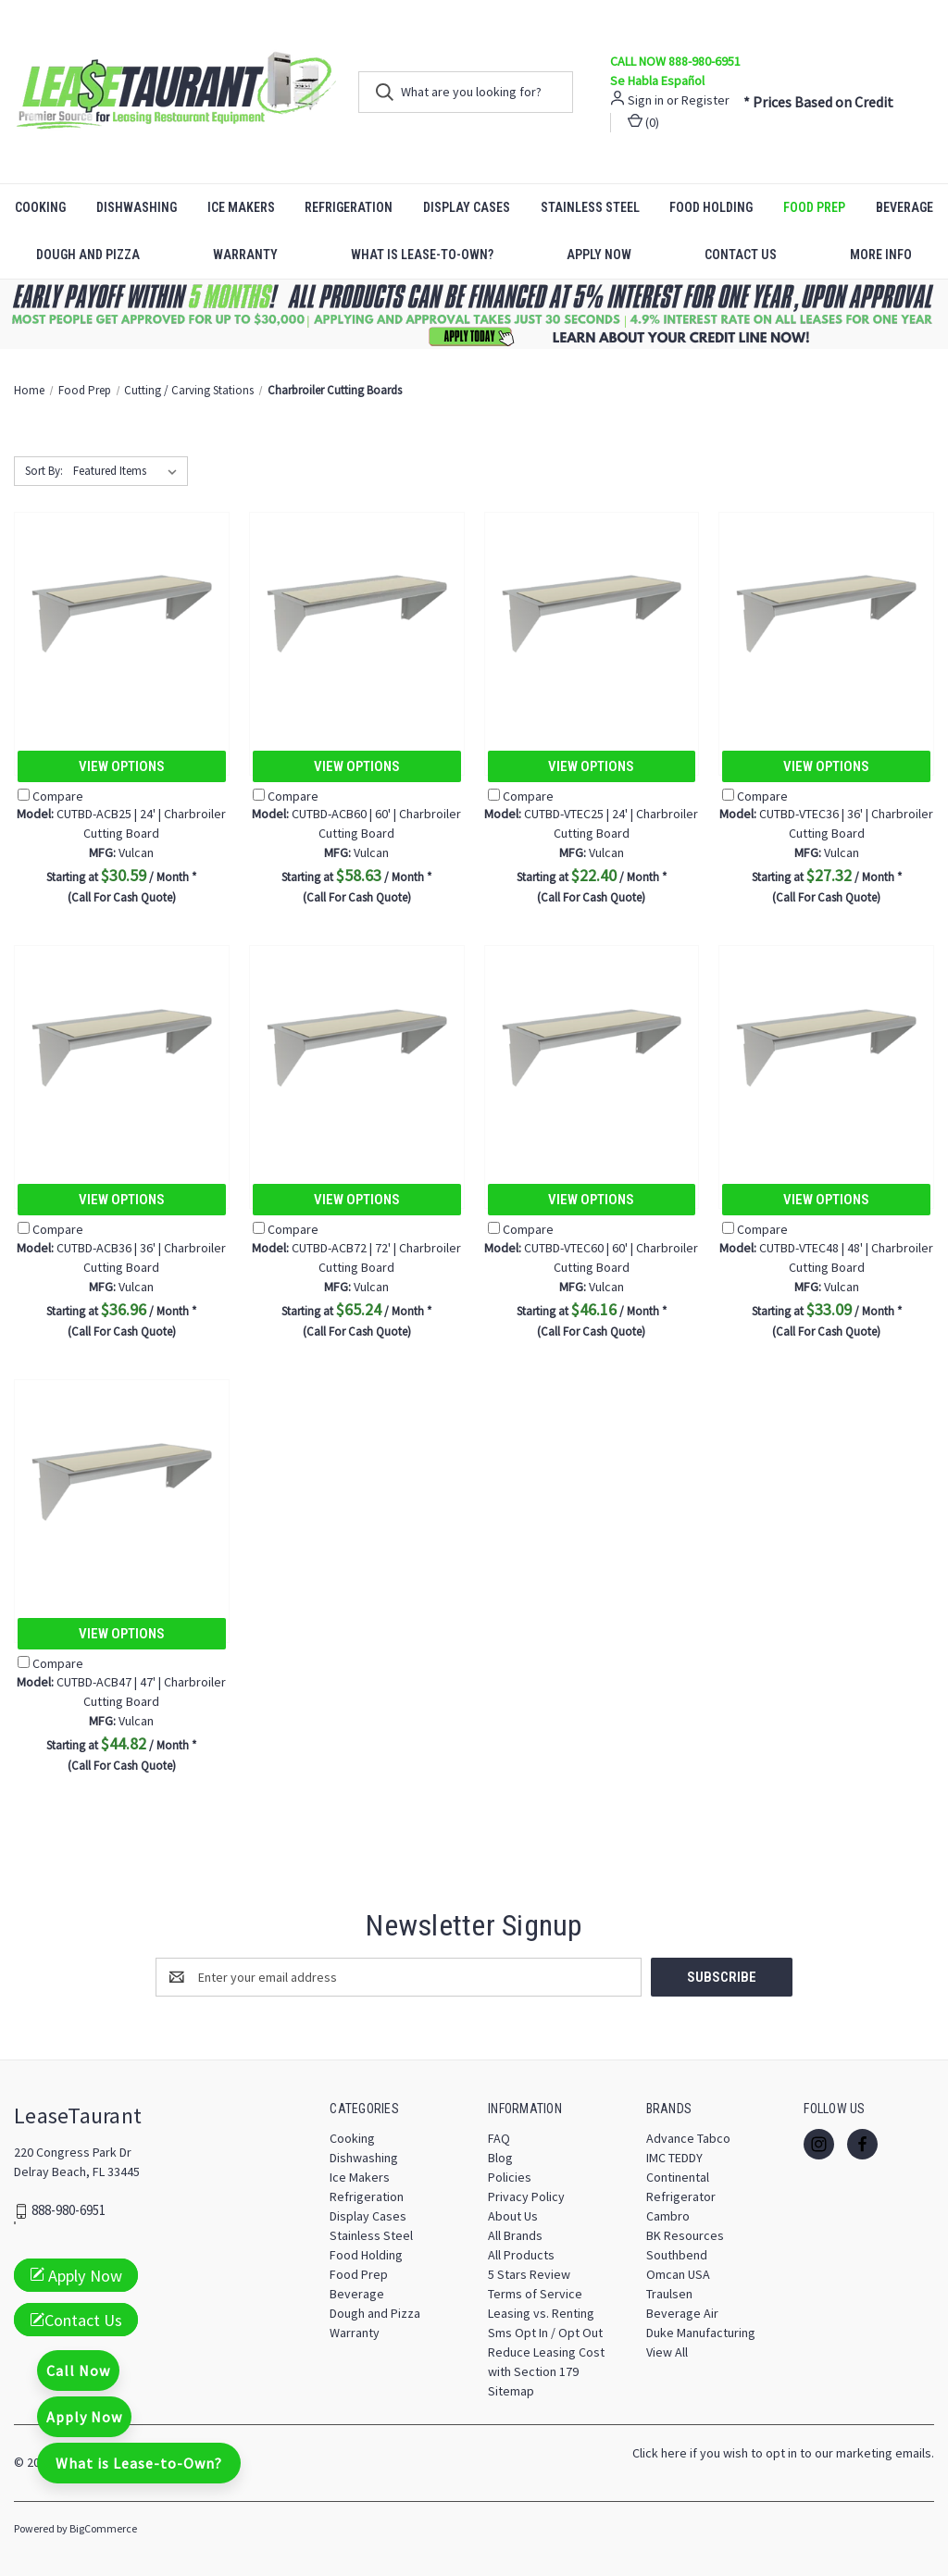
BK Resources (685, 2235)
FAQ (499, 2138)
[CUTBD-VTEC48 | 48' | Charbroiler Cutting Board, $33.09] (826, 1047)
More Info (881, 254)
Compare (50, 796)
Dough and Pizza (88, 254)
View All (667, 2352)
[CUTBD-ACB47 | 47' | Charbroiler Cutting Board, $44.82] (122, 1481)
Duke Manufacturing (700, 2332)
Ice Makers (241, 207)
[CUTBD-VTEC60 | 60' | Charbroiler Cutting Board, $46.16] (592, 1047)
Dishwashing (136, 207)
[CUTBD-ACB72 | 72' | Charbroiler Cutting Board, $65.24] (357, 1047)
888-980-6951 (68, 2211)
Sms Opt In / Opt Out (545, 2332)
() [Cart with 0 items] (643, 122)
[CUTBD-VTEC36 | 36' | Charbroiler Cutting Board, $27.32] (826, 614)
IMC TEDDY (674, 2157)
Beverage (357, 2293)
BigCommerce (103, 2528)
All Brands (515, 2235)
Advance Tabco (688, 2138)
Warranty (245, 254)
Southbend (676, 2254)
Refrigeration (349, 207)
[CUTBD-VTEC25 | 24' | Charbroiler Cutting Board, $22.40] (592, 614)
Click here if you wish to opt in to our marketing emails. (783, 2453)
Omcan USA (678, 2274)
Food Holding (711, 207)
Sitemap (511, 2391)
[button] (474, 314)
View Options (122, 766)
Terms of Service (535, 2293)
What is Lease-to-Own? (422, 254)
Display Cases (466, 207)
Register (705, 100)
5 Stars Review (529, 2274)
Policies (509, 2177)
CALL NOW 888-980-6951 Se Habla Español (675, 71)
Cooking (40, 207)
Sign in (646, 100)
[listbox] (128, 471)
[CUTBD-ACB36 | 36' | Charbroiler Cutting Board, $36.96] (122, 1047)
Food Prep (814, 207)
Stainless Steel (590, 207)
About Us (513, 2216)
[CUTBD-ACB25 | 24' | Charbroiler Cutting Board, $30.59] (122, 614)
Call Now (78, 2370)
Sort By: (44, 471)
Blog (500, 2157)
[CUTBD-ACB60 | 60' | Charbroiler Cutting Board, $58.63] (357, 614)
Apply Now (599, 254)
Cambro (668, 2216)
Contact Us (741, 254)
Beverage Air (682, 2313)
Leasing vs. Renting (541, 2313)
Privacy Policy (526, 2196)
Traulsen (669, 2293)
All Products (521, 2254)
